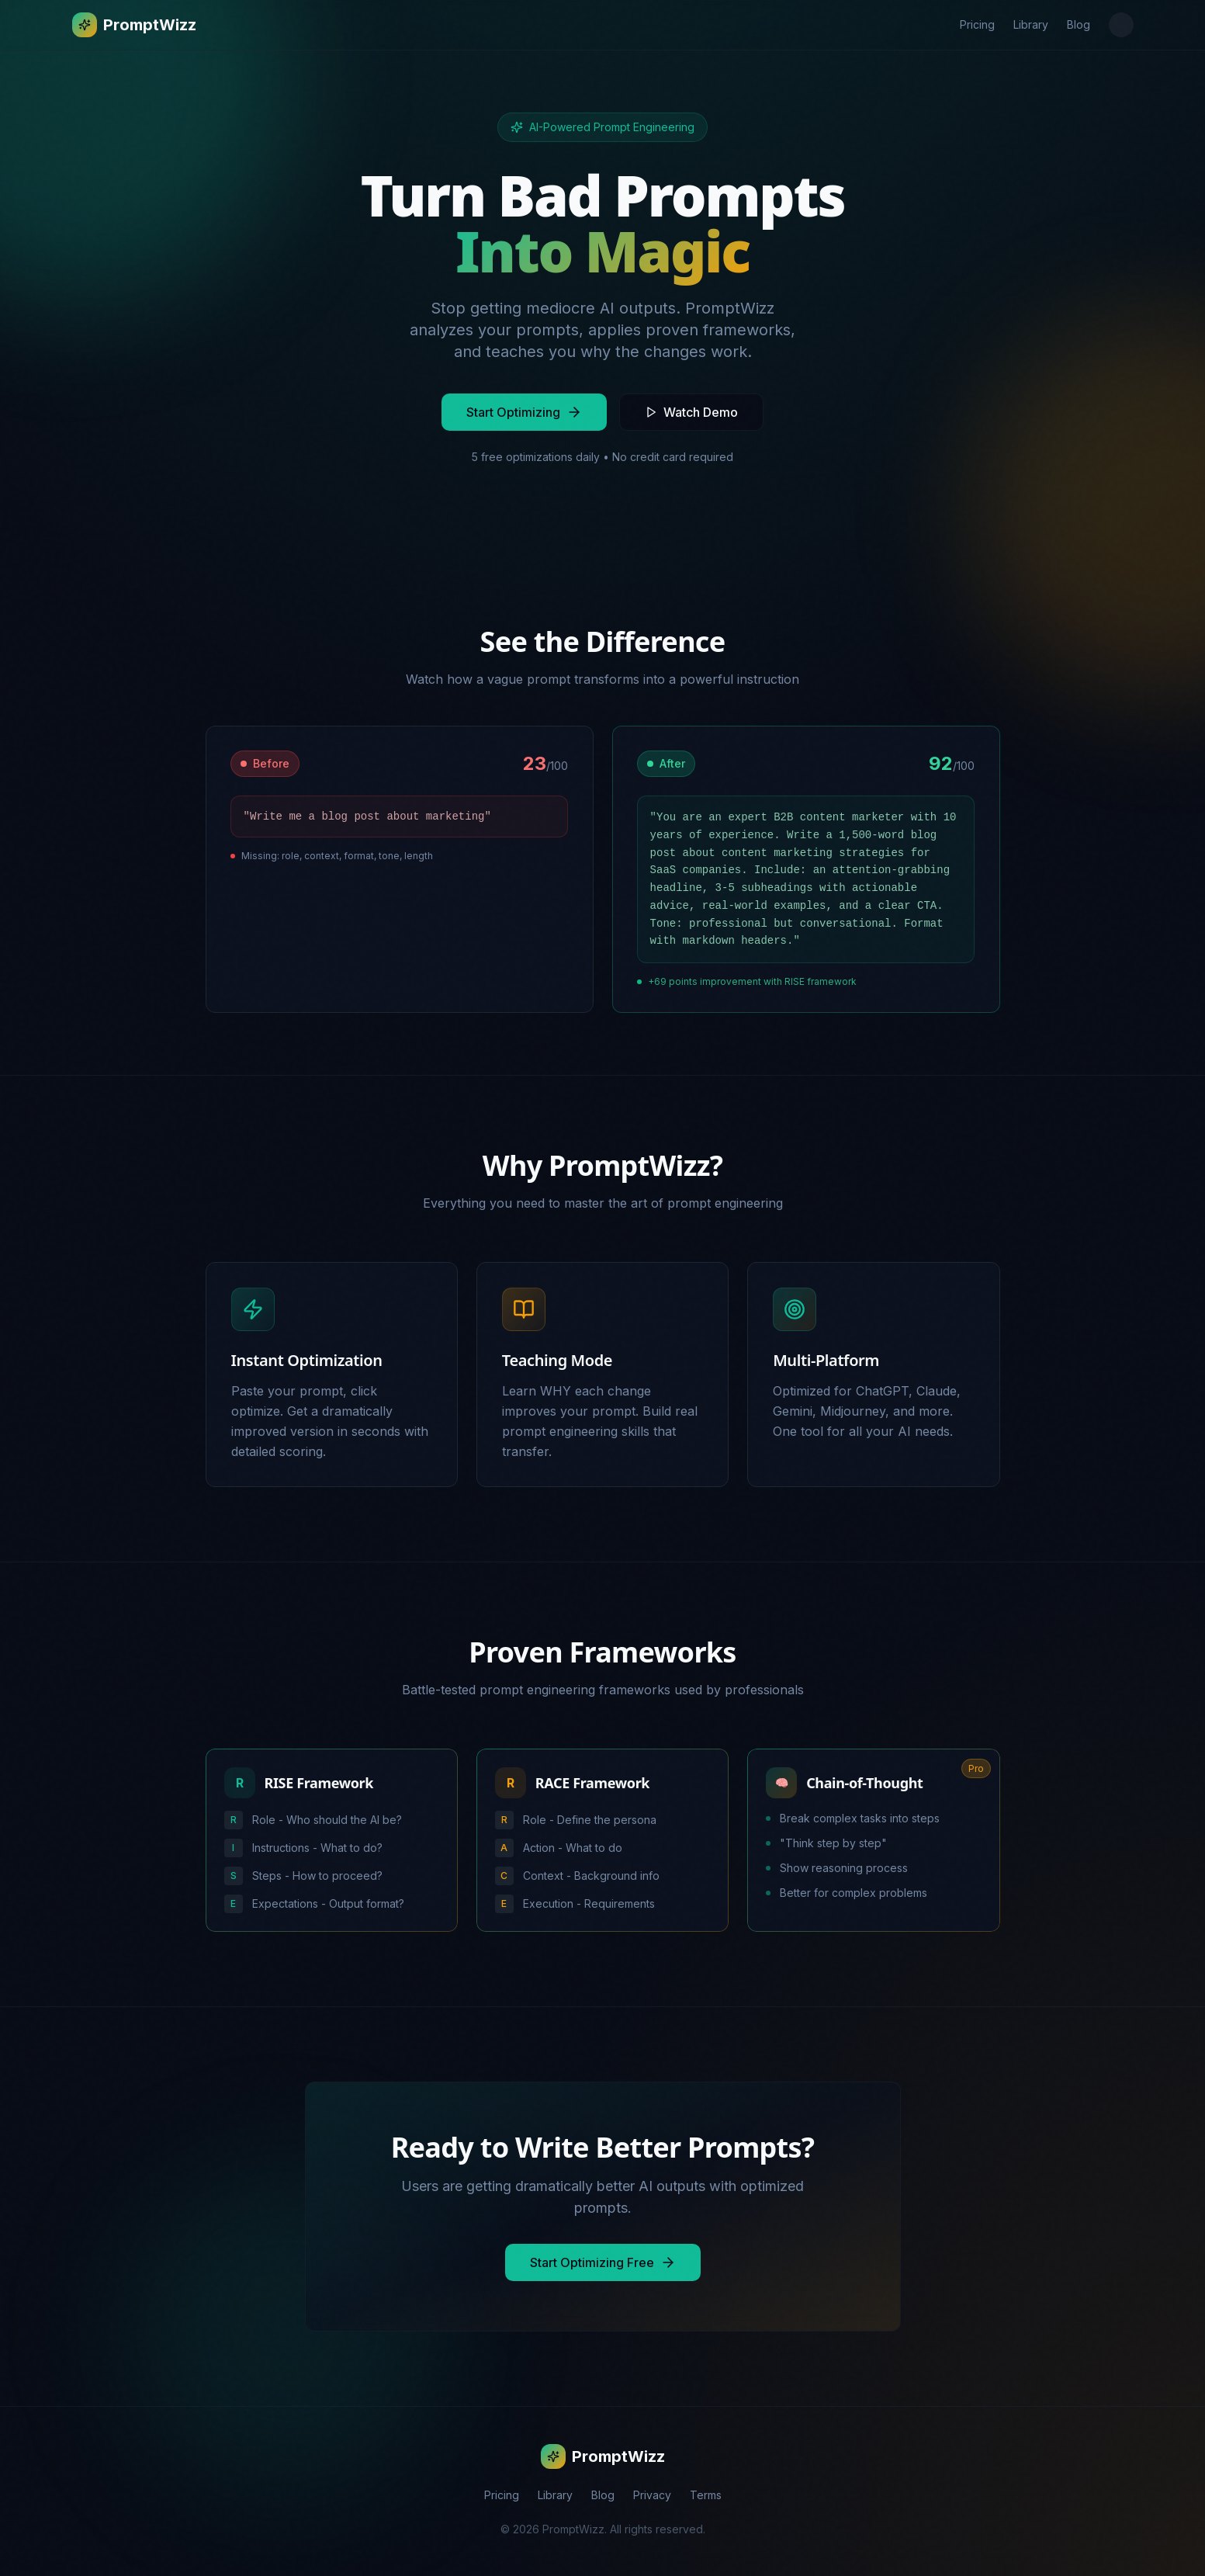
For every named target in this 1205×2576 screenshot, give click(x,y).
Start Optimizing (524, 412)
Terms (706, 2496)
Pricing (977, 24)
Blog (1078, 24)
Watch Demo (691, 412)
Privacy (652, 2496)
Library (1030, 24)
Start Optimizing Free (603, 2264)
